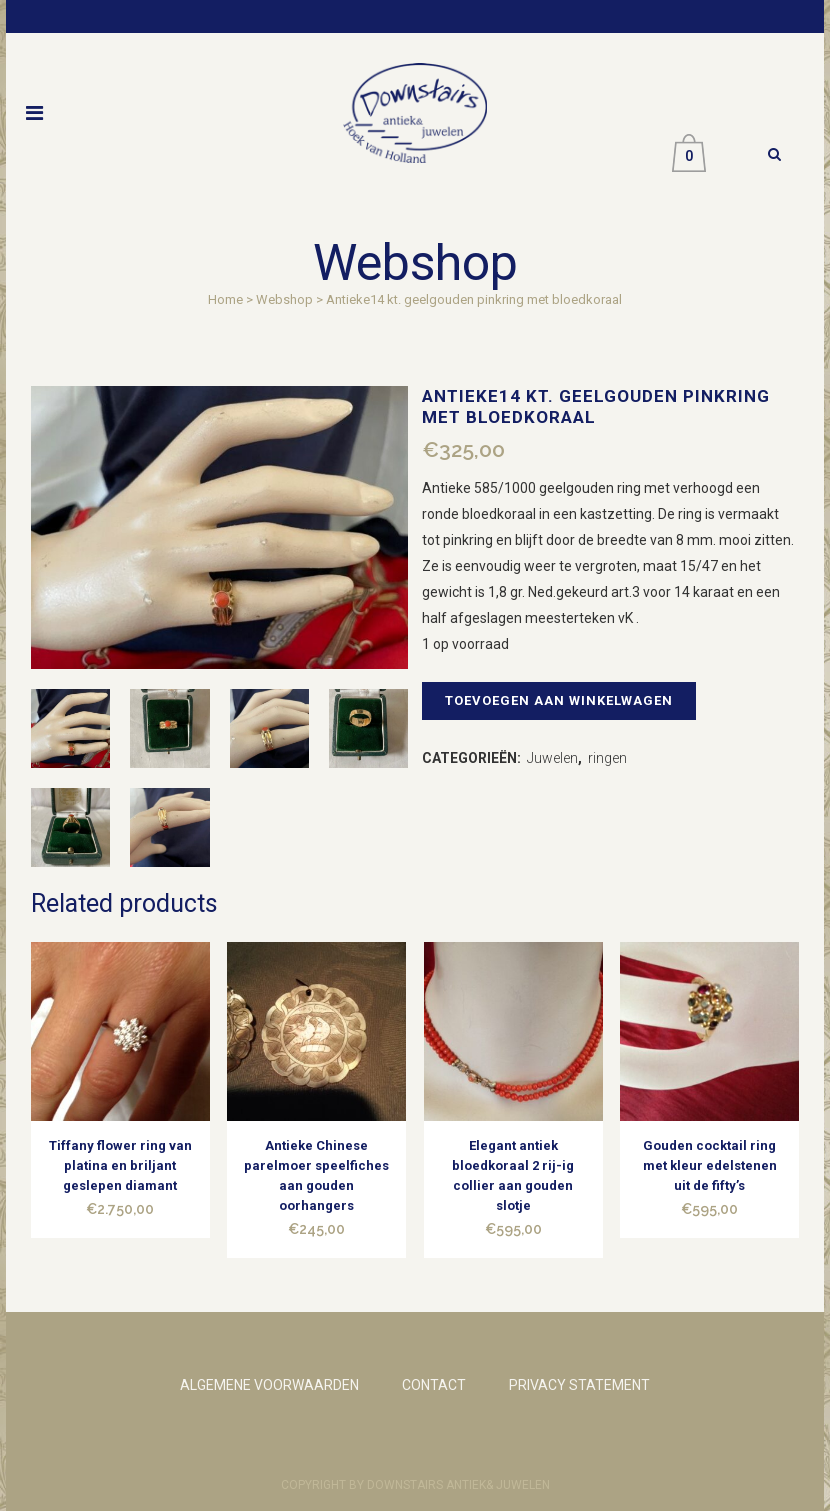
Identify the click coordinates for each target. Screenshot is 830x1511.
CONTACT (434, 1385)
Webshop (284, 299)
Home (225, 299)
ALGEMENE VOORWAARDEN (269, 1385)
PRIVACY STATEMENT (579, 1385)
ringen (607, 758)
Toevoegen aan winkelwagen (559, 700)
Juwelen (552, 758)
